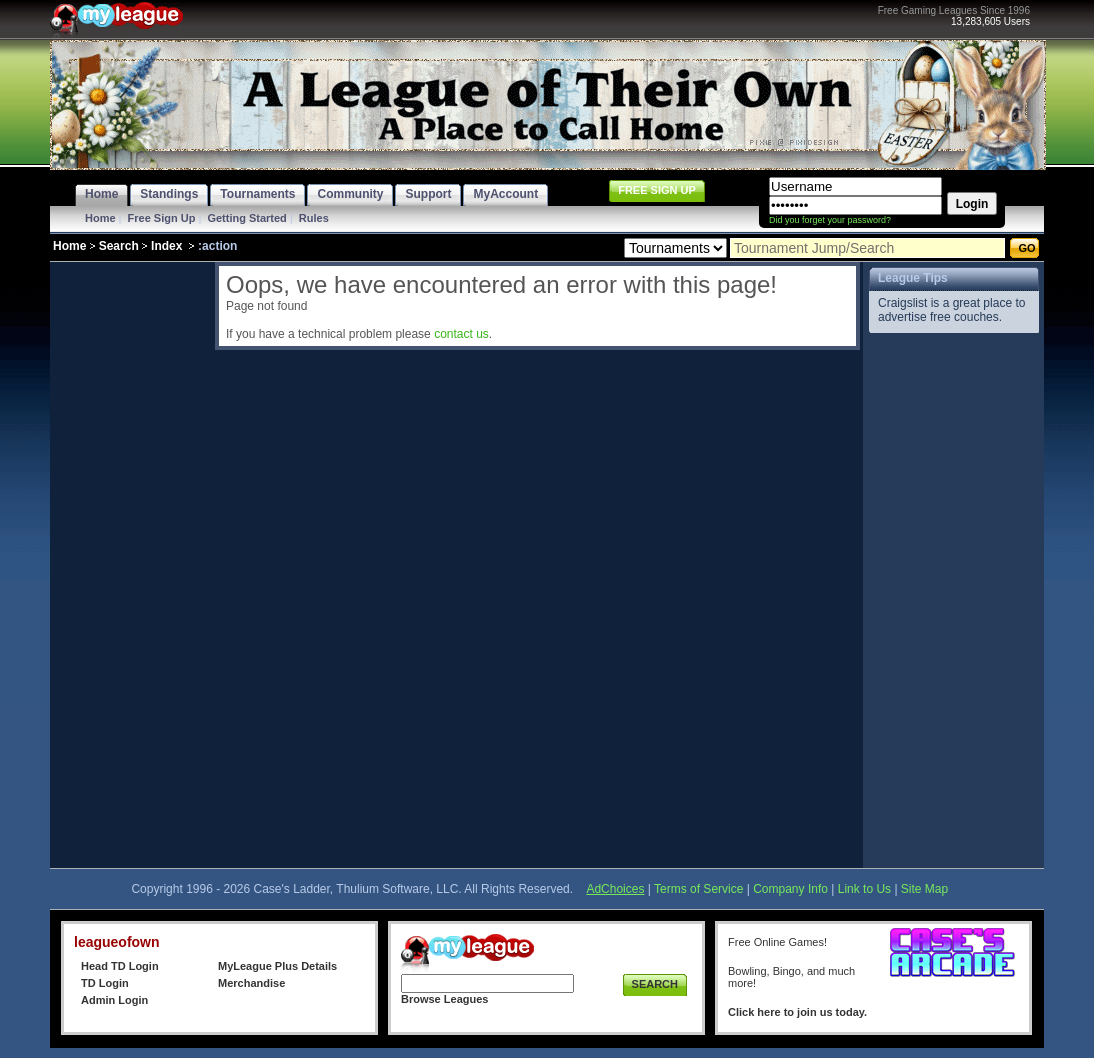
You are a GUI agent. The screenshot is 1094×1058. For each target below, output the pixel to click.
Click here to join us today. (797, 1012)
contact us (461, 334)
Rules (314, 218)
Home (100, 218)
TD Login (105, 983)
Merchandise (251, 983)
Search (119, 246)
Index (166, 246)
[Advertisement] (130, 562)
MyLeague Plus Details (277, 966)
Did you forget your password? (830, 220)
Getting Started (246, 218)
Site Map (924, 889)
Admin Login (114, 1000)
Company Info (790, 889)
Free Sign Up (162, 218)
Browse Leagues (444, 999)
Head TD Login (120, 966)
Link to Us (864, 889)
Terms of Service (698, 889)
